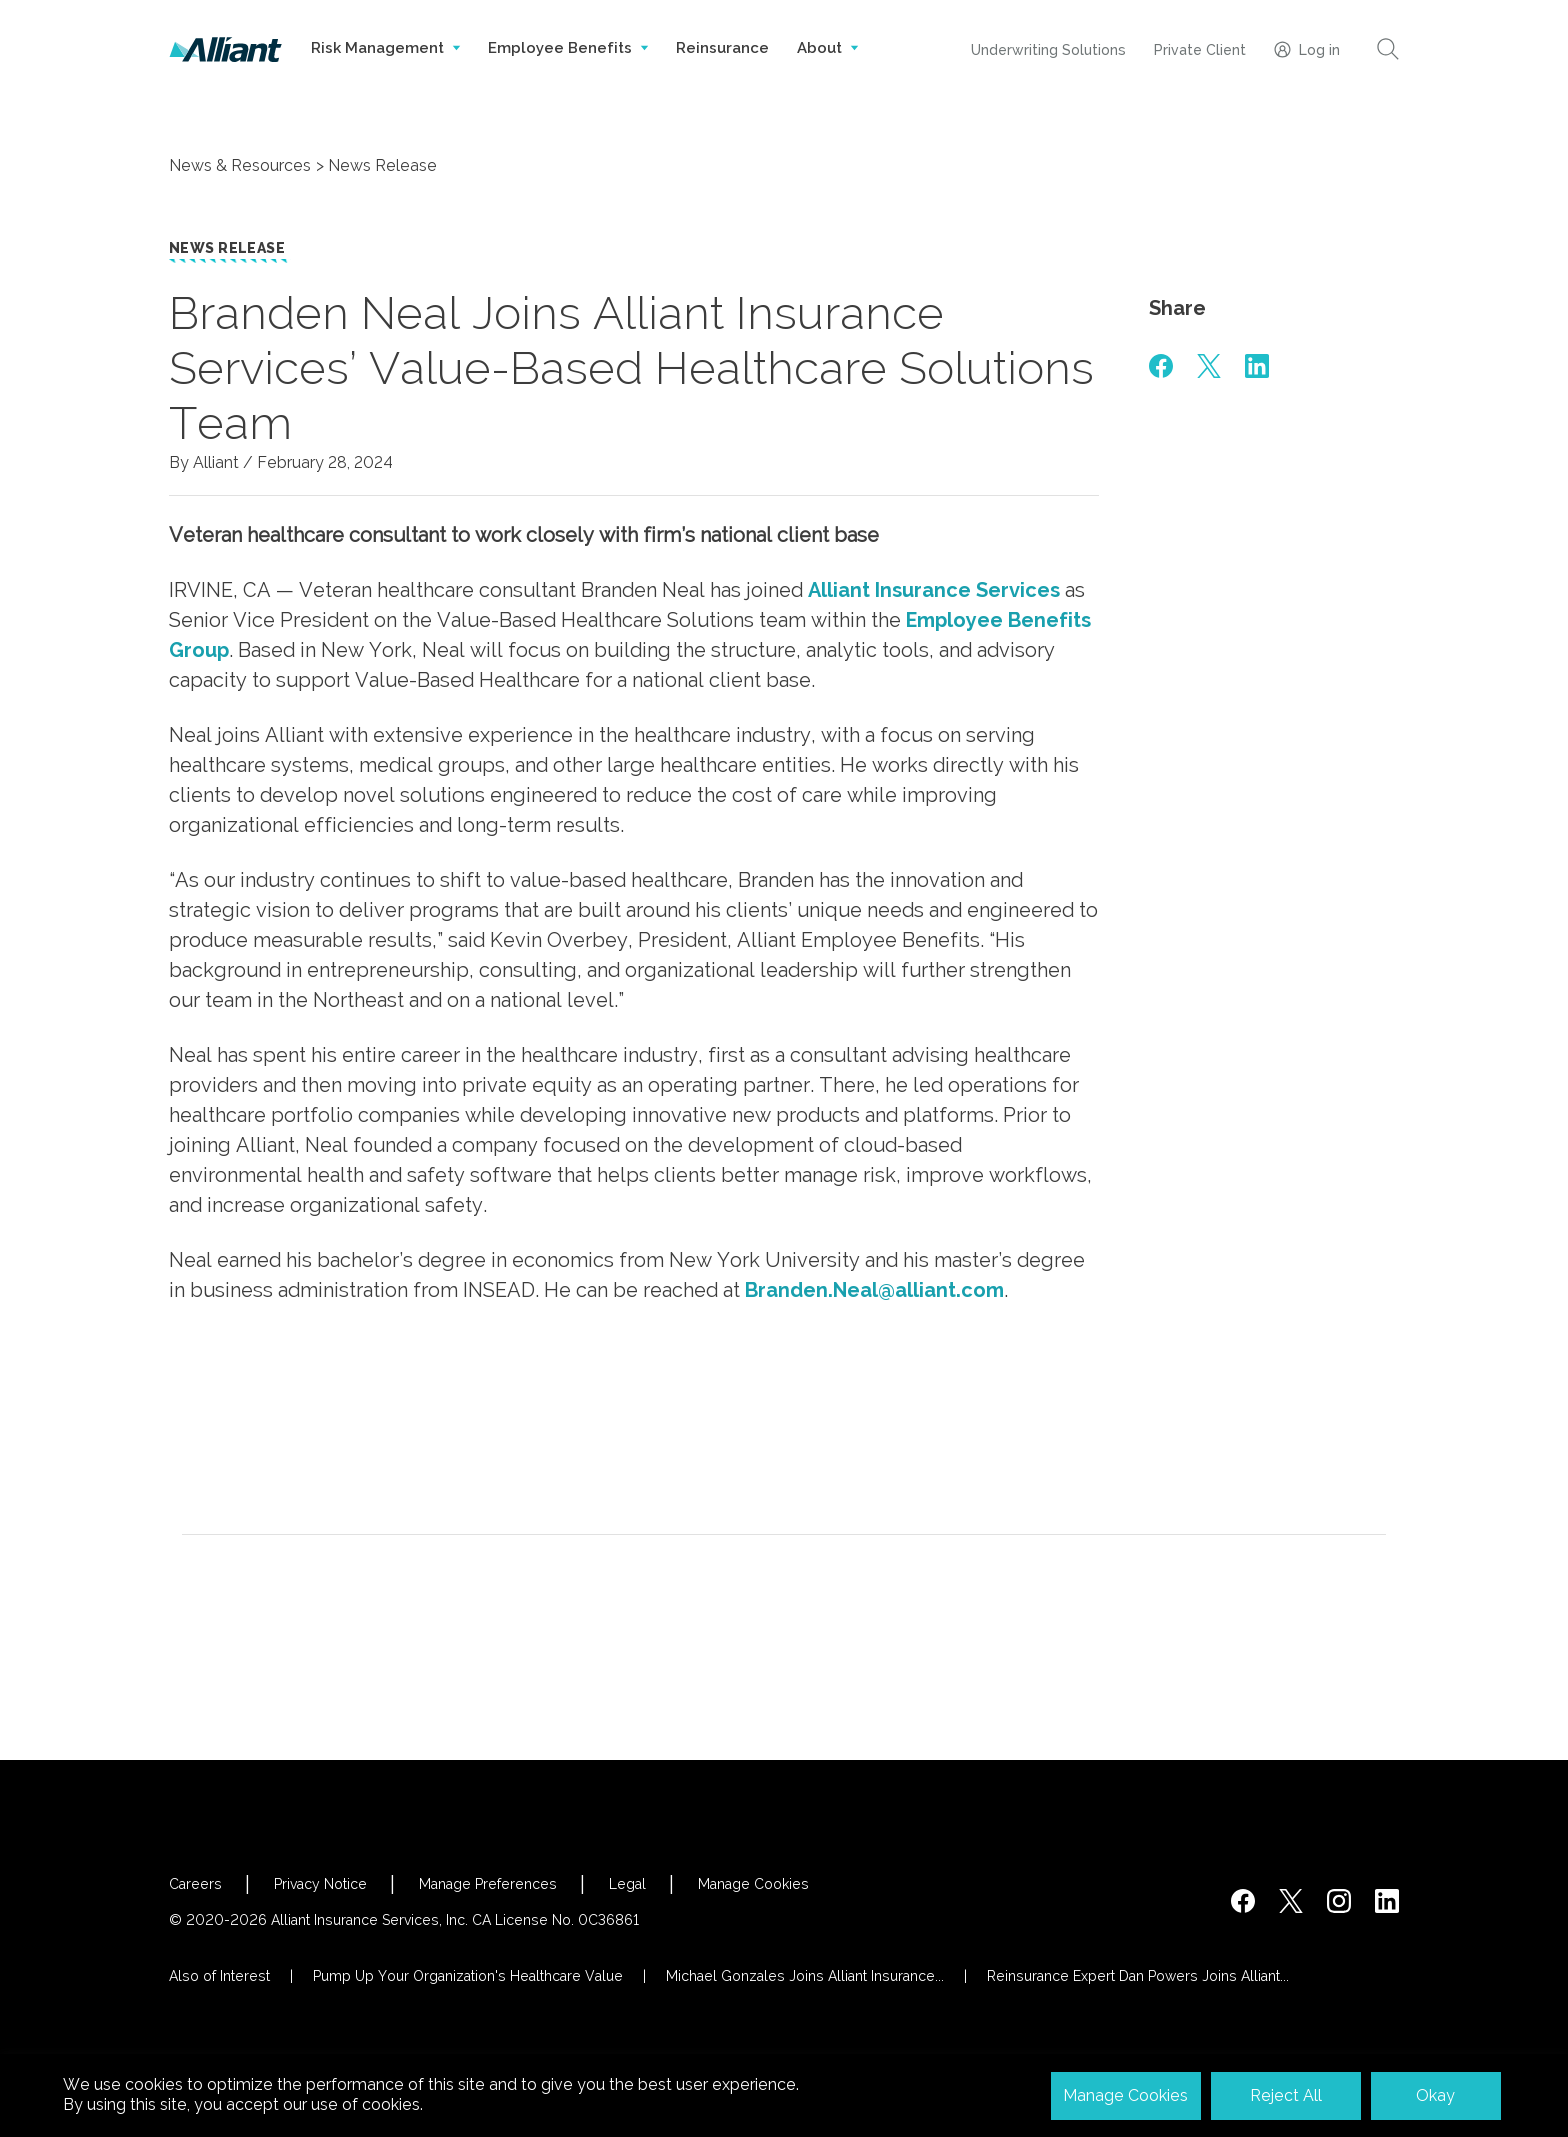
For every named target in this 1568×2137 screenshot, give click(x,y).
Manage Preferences (488, 1884)
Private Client (1200, 50)
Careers (195, 1884)
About (827, 68)
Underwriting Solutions (1048, 50)
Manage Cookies (753, 1884)
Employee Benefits (568, 68)
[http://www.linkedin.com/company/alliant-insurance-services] (1387, 1901)
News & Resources (240, 165)
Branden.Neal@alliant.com (874, 1290)
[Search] (1388, 49)
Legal (627, 1884)
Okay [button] (1435, 2095)
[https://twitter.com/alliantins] (1291, 1901)
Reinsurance (722, 48)
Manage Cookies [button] (1125, 2095)
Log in (1307, 49)
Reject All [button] (1286, 2095)
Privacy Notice (320, 1884)
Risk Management (385, 68)
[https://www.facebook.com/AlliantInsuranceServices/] (1243, 1901)
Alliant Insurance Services (934, 590)
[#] (1161, 366)
